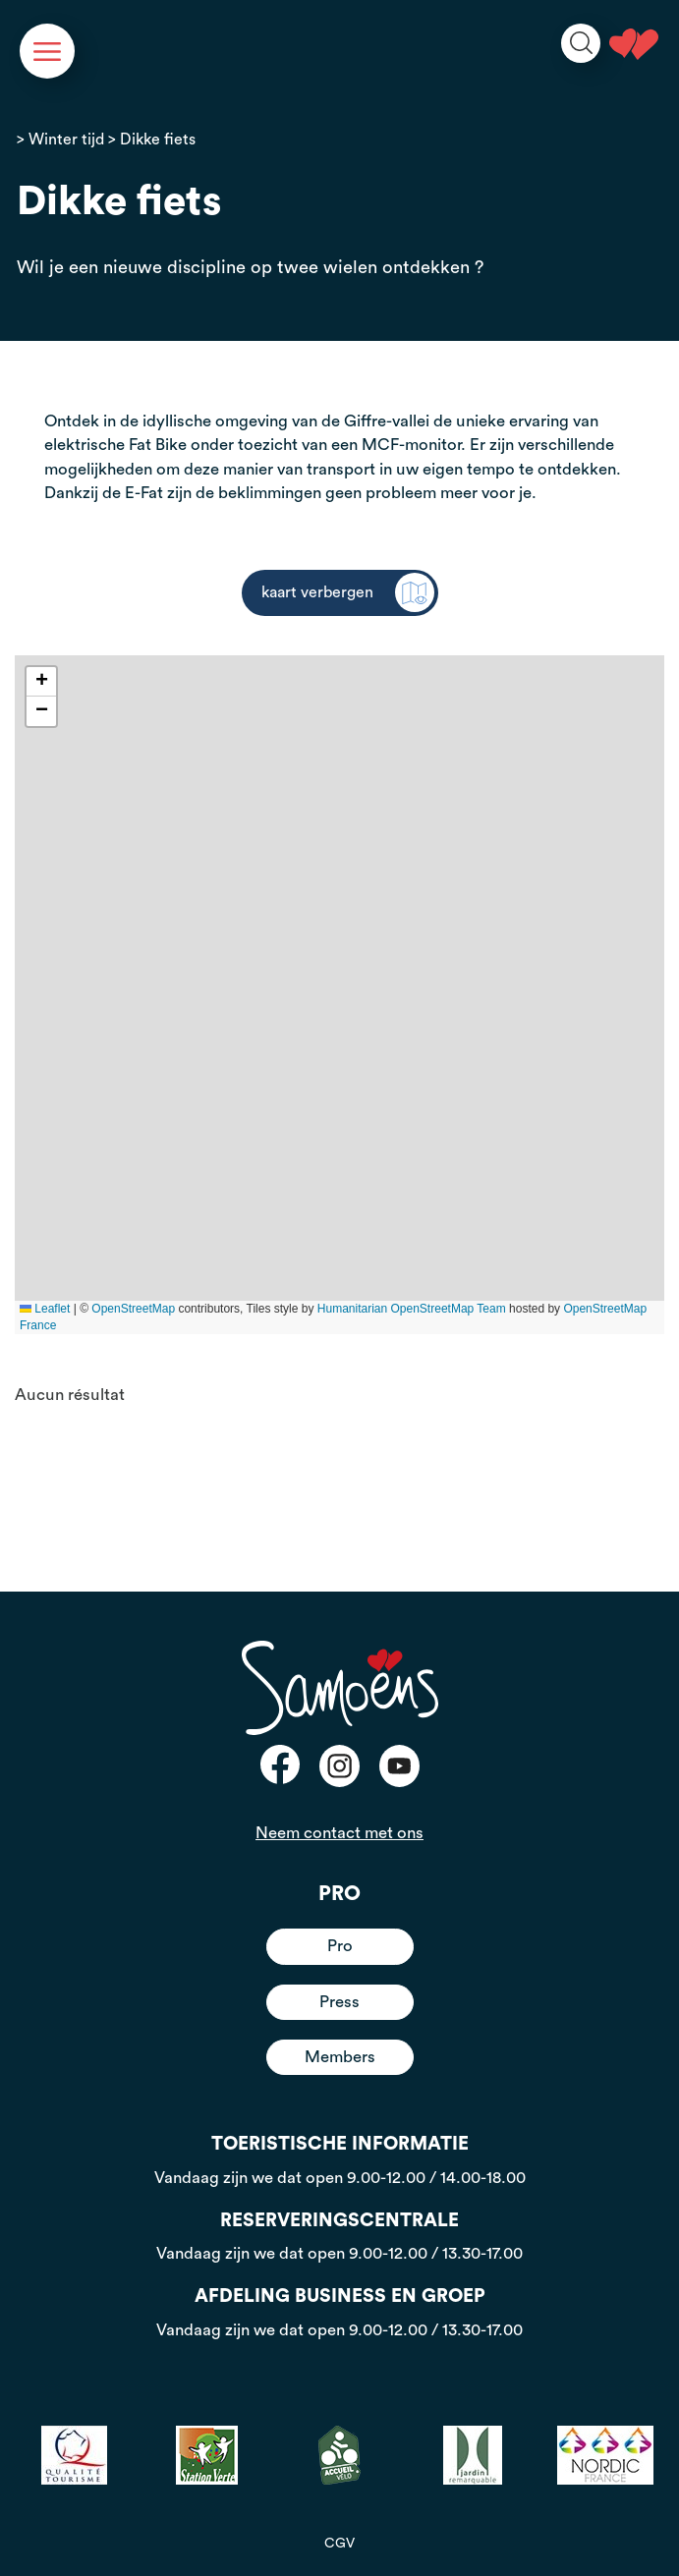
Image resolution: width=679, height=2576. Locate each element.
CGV (339, 2543)
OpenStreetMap (133, 1309)
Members (340, 2056)
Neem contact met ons (339, 1832)
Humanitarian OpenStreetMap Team (411, 1309)
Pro (340, 1945)
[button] (41, 682)
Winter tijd (66, 139)
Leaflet (45, 1309)
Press (339, 2001)
